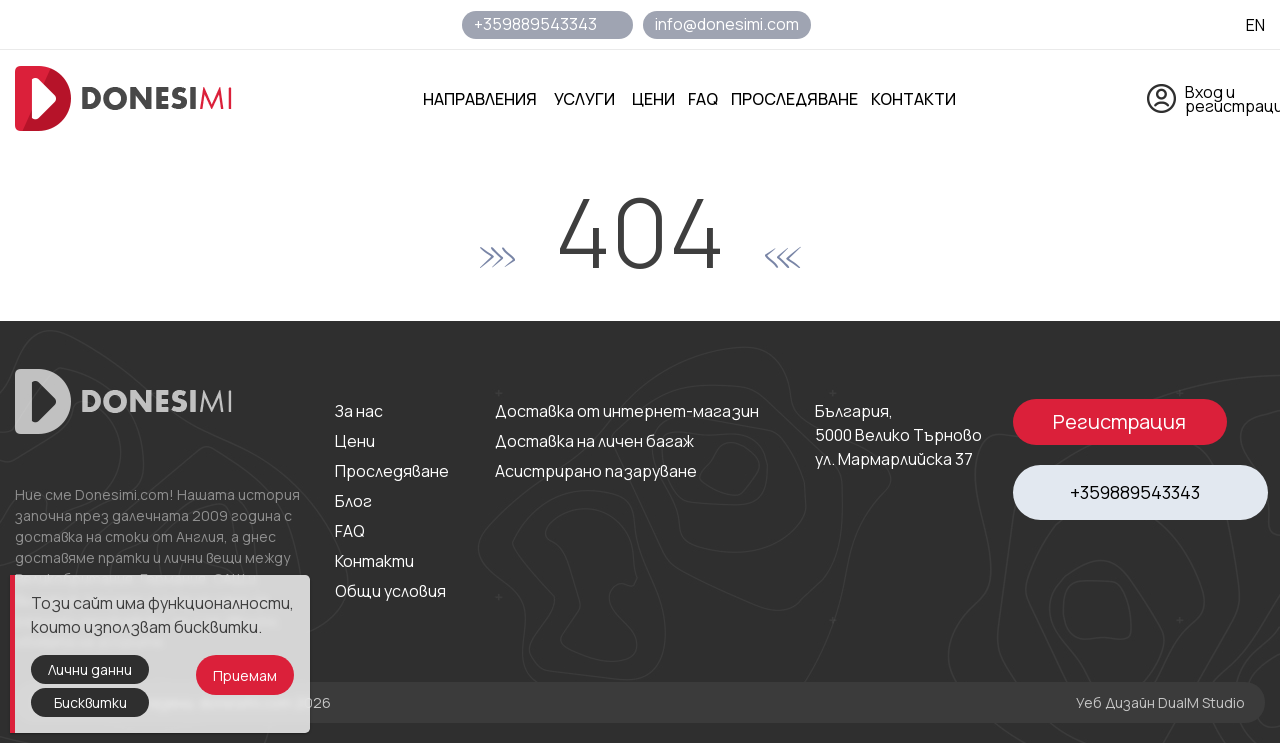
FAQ (350, 531)
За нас (359, 411)
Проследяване (392, 471)
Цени (355, 441)
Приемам (245, 675)
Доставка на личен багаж (594, 441)
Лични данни (90, 669)
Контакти (374, 561)
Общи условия (390, 591)
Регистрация (1119, 421)
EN (1255, 25)
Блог (353, 501)
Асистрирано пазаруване (596, 471)
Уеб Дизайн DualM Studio (1160, 702)
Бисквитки (90, 702)
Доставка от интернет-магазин (627, 411)
